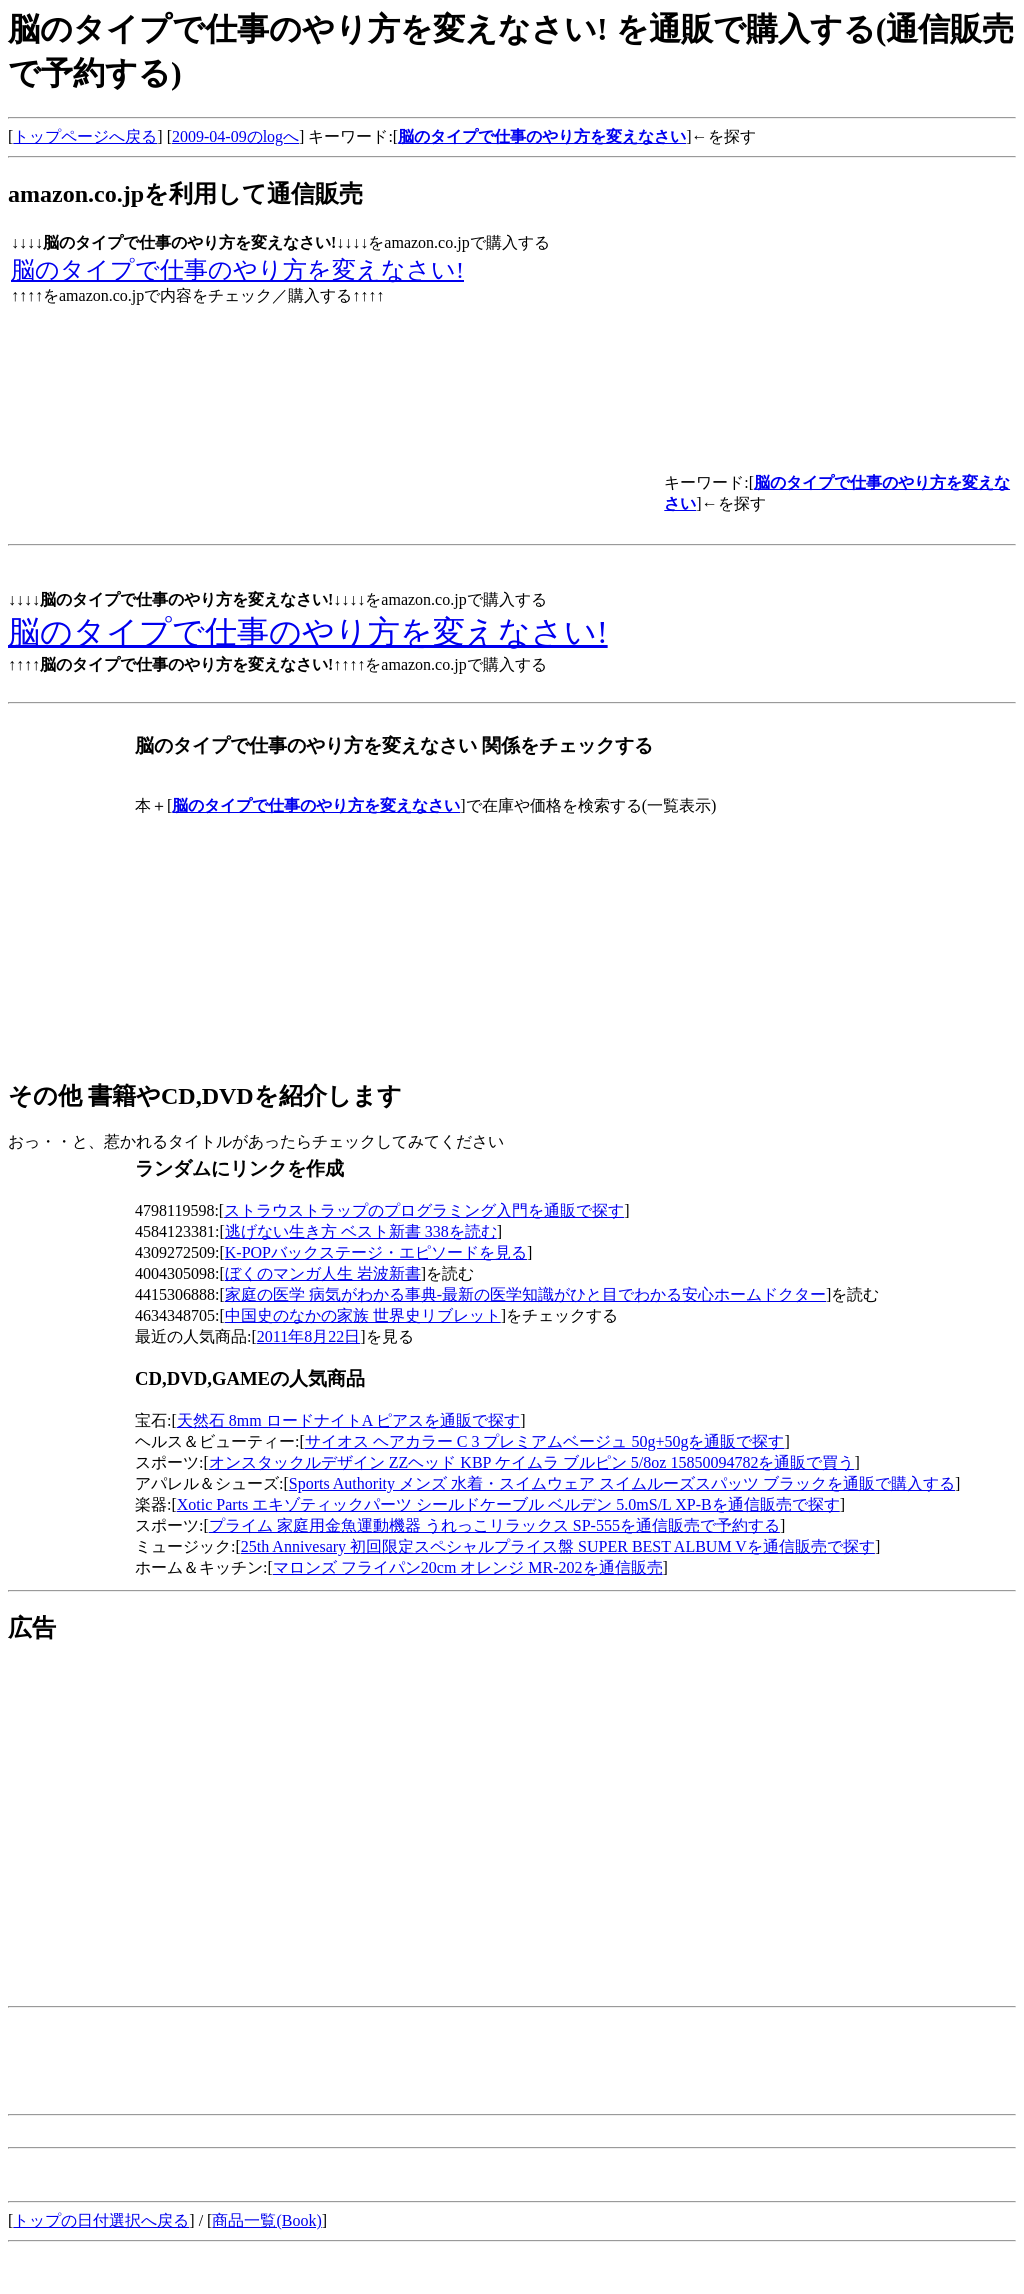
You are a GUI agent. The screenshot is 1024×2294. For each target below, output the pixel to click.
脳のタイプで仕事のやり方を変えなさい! (237, 270)
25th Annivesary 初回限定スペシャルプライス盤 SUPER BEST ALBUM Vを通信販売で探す (558, 1546)
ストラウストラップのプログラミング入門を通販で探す (424, 1210)
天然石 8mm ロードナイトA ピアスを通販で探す (349, 1420)
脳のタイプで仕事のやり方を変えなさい (542, 136)
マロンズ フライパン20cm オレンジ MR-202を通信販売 (468, 1567)
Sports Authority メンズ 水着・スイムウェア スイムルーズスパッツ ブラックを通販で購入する (622, 1483)
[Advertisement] (176, 1804)
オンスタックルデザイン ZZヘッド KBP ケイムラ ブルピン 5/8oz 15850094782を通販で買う (532, 1462)
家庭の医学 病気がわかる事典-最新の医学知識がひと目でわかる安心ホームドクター (525, 1294)
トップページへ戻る (85, 136)
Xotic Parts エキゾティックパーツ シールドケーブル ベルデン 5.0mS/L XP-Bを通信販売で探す (508, 1504)
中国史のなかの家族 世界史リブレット (363, 1315)
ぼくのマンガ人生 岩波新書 (323, 1273)
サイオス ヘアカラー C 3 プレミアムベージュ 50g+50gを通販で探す (545, 1441)
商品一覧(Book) (266, 2220)
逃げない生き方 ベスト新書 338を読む (361, 1231)
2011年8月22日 (308, 1336)
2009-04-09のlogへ (235, 136)
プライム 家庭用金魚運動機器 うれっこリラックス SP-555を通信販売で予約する (494, 1525)
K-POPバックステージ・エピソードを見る (376, 1252)
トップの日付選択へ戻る (101, 2220)
